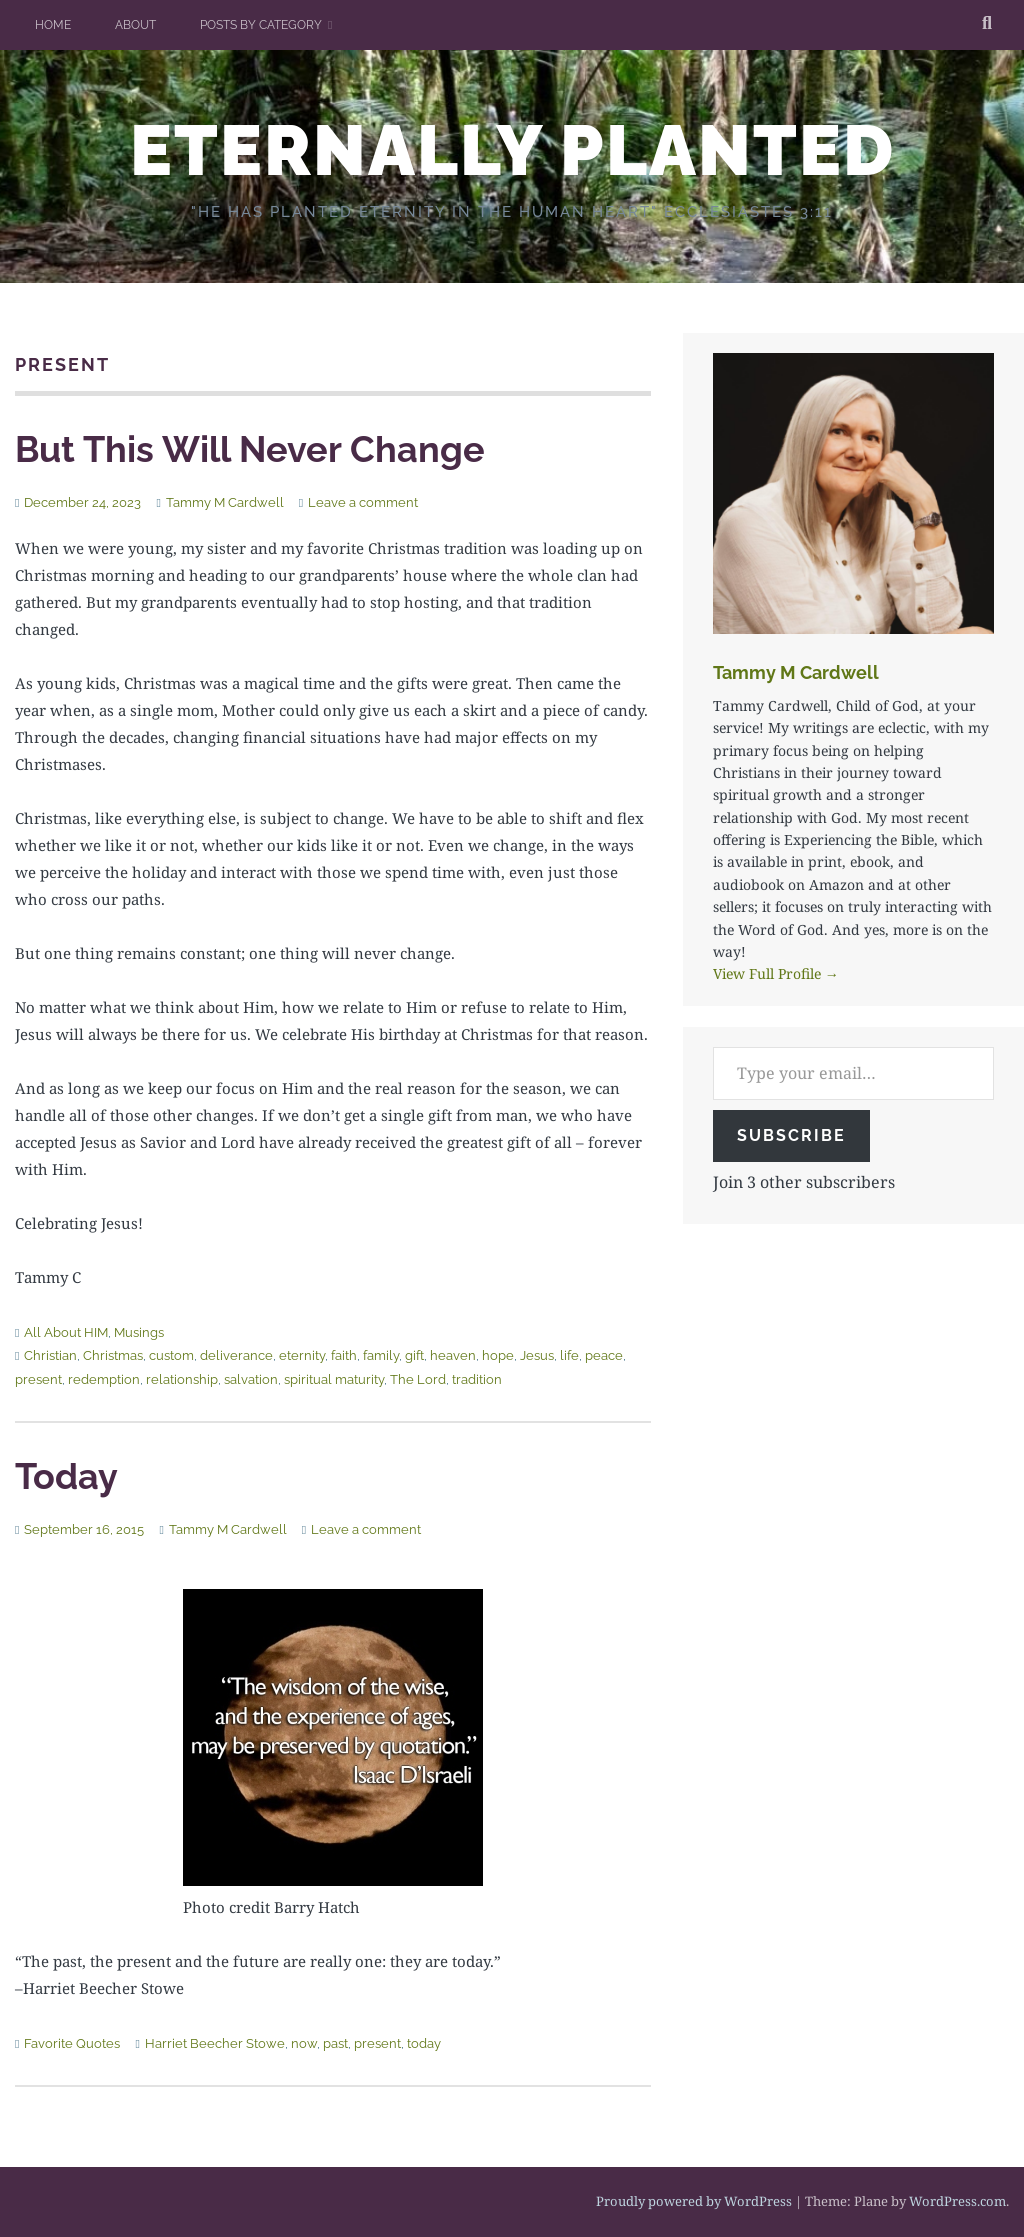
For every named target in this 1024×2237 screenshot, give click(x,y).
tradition (477, 1379)
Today (66, 1476)
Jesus (537, 1355)
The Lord (418, 1379)
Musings (139, 1332)
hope (498, 1355)
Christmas (113, 1355)
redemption (104, 1379)
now (304, 2043)
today (424, 2043)
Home (53, 25)
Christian (50, 1355)
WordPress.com (957, 2201)
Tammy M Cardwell (225, 502)
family (381, 1355)
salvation (251, 1379)
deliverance (236, 1355)
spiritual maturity (334, 1379)
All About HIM (66, 1332)
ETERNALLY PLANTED (512, 150)
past (335, 2043)
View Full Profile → (776, 973)
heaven (453, 1355)
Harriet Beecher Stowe (215, 2043)
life (569, 1355)
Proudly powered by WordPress (694, 2201)
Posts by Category (261, 25)
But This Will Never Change (250, 449)
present (38, 1379)
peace (604, 1355)
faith (344, 1355)
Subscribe (791, 1135)
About (135, 25)
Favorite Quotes (72, 2043)
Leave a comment (363, 502)
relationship (182, 1379)
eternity (302, 1355)
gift (414, 1355)
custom (171, 1355)
